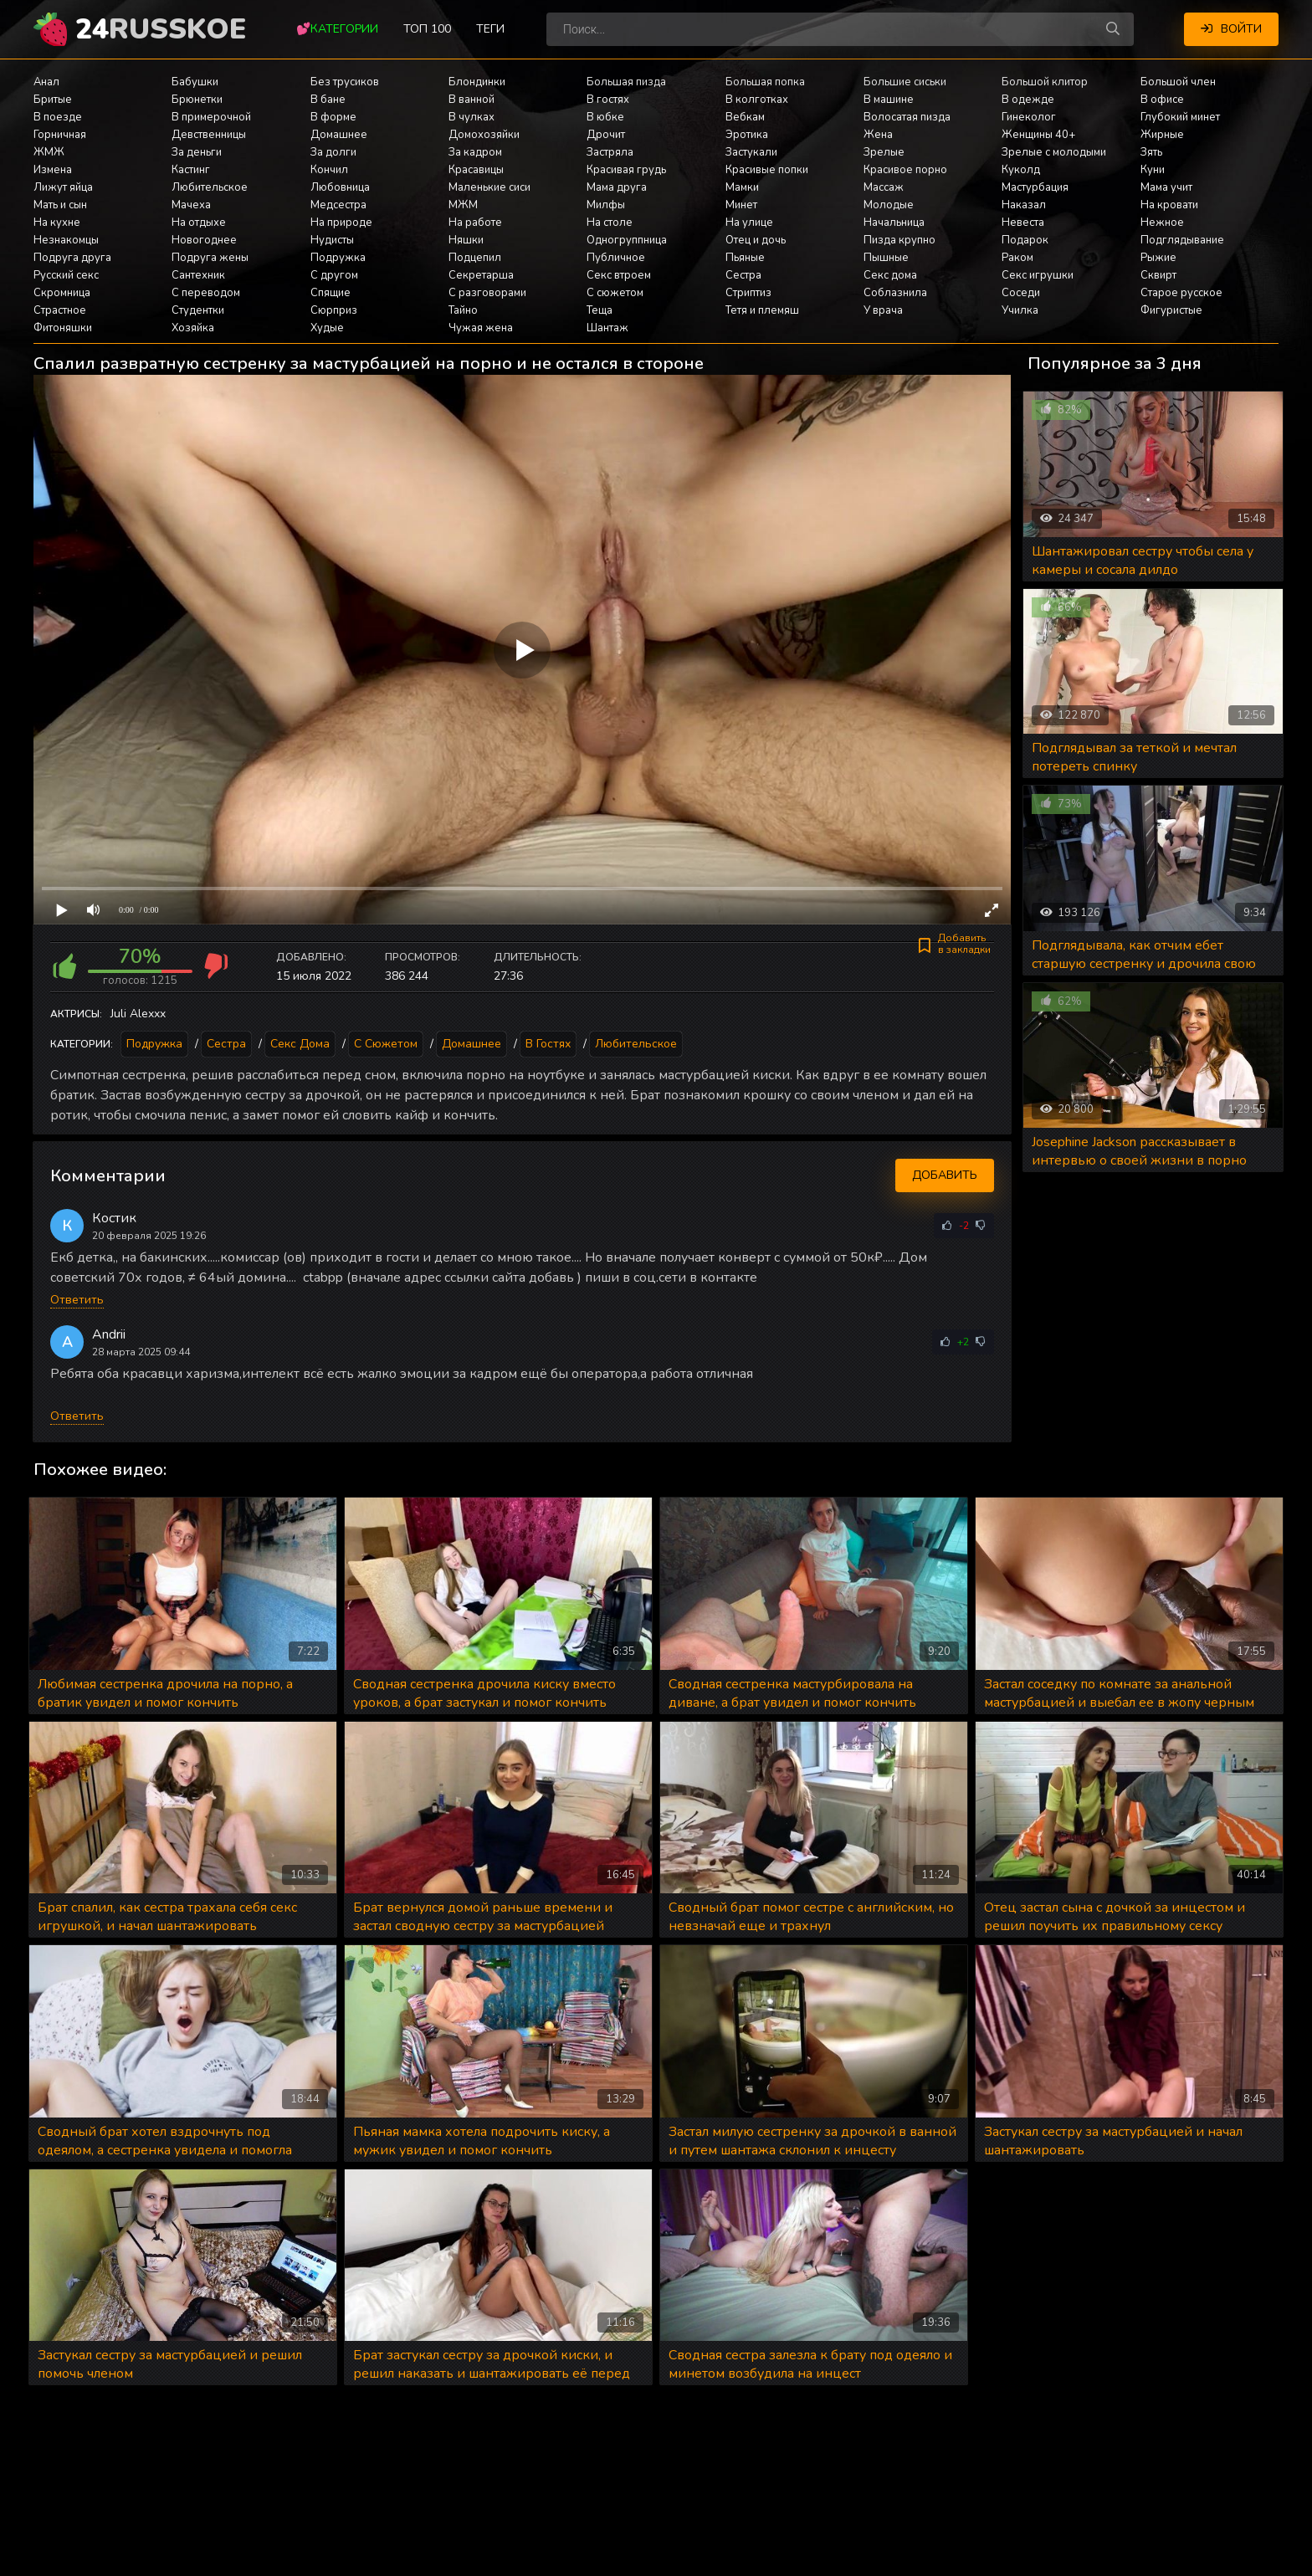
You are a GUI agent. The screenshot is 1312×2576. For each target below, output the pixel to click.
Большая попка (765, 82)
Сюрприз (333, 310)
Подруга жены (210, 257)
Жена (878, 134)
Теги (490, 29)
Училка (1020, 310)
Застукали (751, 152)
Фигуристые (1171, 310)
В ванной (471, 99)
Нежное (1162, 222)
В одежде (1028, 99)
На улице (749, 222)
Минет (741, 205)
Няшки (466, 240)
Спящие (330, 292)
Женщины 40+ (1038, 134)
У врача (883, 310)
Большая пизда (626, 82)
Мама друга (617, 187)
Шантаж (607, 327)
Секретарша (481, 275)
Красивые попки (766, 169)
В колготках (756, 99)
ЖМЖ (48, 152)
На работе (475, 222)
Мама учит (1166, 187)
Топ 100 (427, 29)
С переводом (206, 292)
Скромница (61, 292)
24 (160, 29)
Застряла (610, 152)
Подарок (1025, 240)
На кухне (56, 222)
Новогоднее (204, 240)
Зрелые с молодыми (1054, 152)
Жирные (1162, 134)
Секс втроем (619, 275)
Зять (1151, 152)
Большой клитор (1045, 82)
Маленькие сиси (489, 187)
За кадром (475, 152)
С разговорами (487, 292)
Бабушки (195, 82)
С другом (334, 275)
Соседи (1021, 292)
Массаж (884, 187)
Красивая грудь (626, 169)
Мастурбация (1035, 187)
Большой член (1178, 82)
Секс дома (890, 275)
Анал (46, 82)
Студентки (198, 310)
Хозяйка (193, 327)
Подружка (338, 257)
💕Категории (337, 29)
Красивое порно (905, 169)
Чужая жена (480, 327)
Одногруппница (627, 240)
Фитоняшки (62, 327)
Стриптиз (748, 292)
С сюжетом (615, 292)
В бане (328, 99)
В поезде (57, 117)
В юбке (605, 117)
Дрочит (606, 134)
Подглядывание (1182, 240)
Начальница (894, 222)
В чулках (471, 117)
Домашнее (338, 134)
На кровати (1169, 205)
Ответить (77, 1300)
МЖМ (463, 205)
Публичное (616, 257)
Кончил (329, 169)
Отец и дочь (755, 240)
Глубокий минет (1180, 117)
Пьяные (745, 257)
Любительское (210, 187)
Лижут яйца (63, 187)
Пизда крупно (899, 240)
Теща (599, 310)
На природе (341, 222)
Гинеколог (1029, 117)
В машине (889, 99)
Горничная (59, 134)
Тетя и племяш (762, 310)
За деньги (197, 152)
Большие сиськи (905, 82)
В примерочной (211, 117)
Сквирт (1158, 275)
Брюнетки (197, 99)
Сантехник (198, 275)
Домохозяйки (484, 134)
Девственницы (209, 134)
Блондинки (476, 82)
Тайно (463, 310)
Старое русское (1181, 292)
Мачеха (191, 205)
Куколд (1021, 169)
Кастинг (191, 169)
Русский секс (66, 275)
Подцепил (474, 257)
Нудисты (332, 240)
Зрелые (884, 152)
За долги (333, 152)
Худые (327, 327)
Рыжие (1158, 257)
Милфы (606, 205)
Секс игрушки (1038, 275)
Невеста (1023, 222)
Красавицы (476, 169)
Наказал (1024, 205)
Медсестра (338, 205)
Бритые (52, 99)
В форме (333, 117)
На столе (610, 222)
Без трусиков (344, 82)
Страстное (59, 310)
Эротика (746, 134)
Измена (52, 169)
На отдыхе (199, 222)
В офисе (1162, 99)
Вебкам (745, 117)
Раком (1017, 257)
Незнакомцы (66, 240)
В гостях (608, 99)
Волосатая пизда (907, 117)
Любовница (340, 187)
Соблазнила (895, 292)
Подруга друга (72, 257)
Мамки (742, 187)
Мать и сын (60, 205)
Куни (1152, 169)
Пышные (886, 257)
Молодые (889, 205)
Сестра (743, 275)
